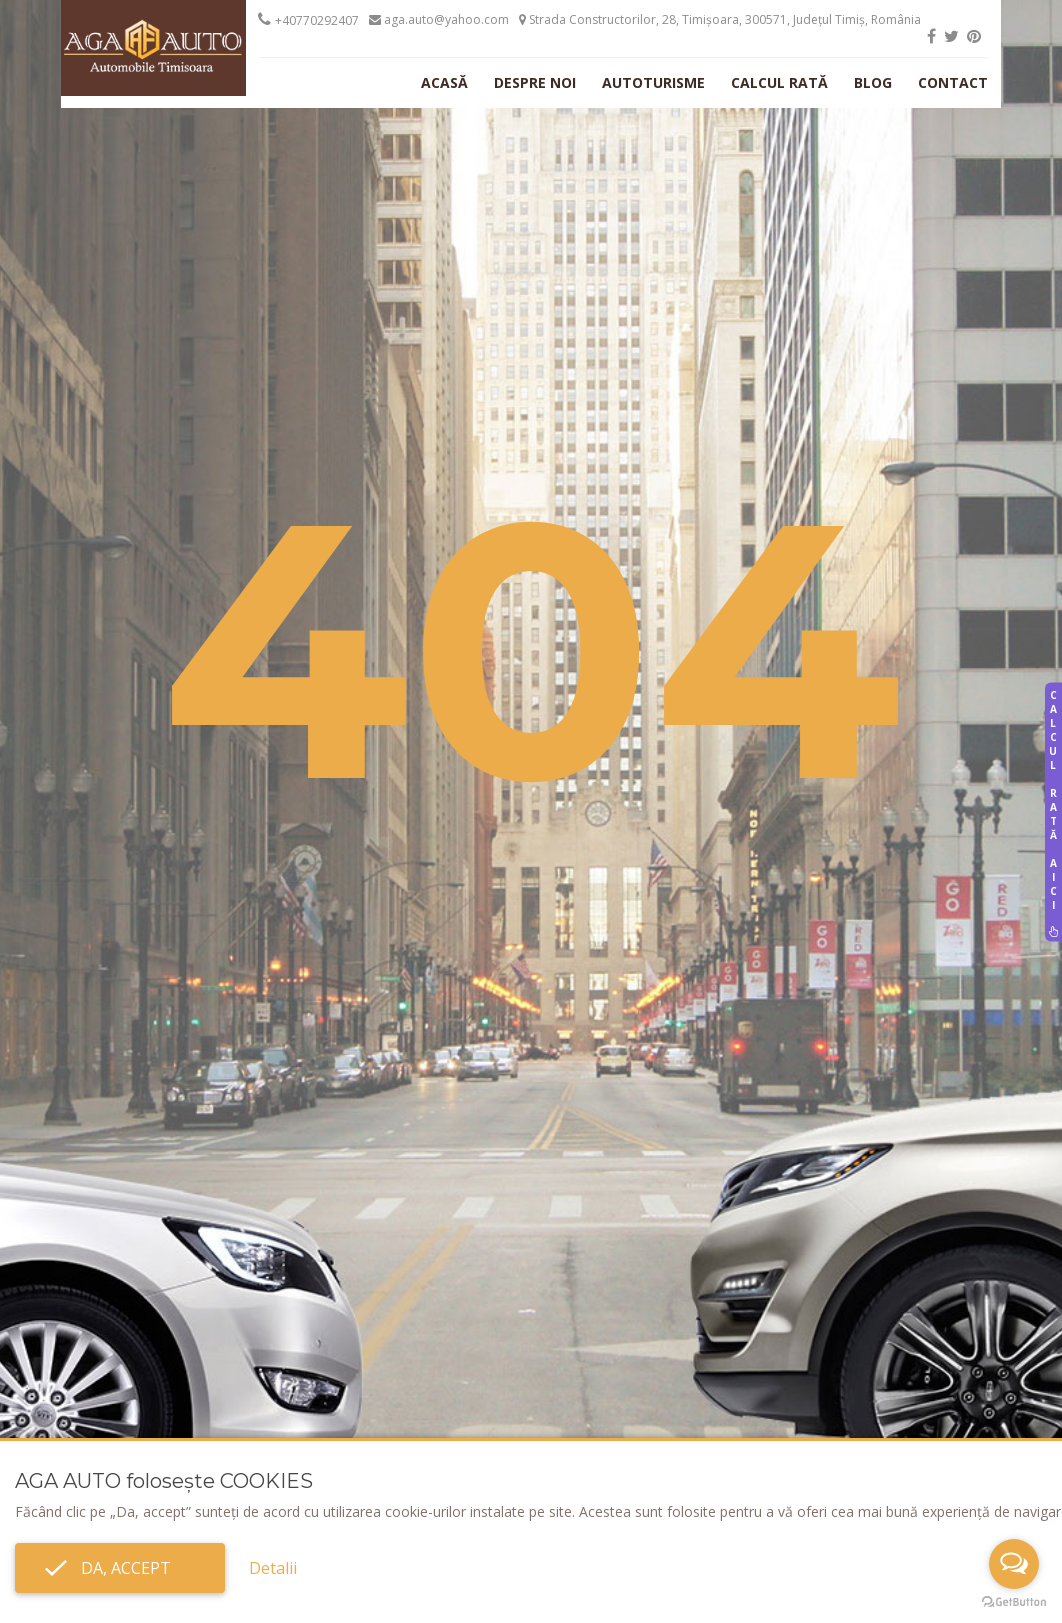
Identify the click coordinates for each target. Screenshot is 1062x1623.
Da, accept (120, 1568)
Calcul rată (779, 82)
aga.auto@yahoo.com (439, 19)
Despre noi (535, 82)
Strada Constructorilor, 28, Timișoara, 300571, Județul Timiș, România (720, 19)
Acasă (444, 82)
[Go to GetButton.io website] (1014, 1602)
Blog (873, 82)
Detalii (273, 1568)
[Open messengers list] (1014, 1564)
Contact (953, 82)
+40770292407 (317, 20)
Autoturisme (653, 82)
